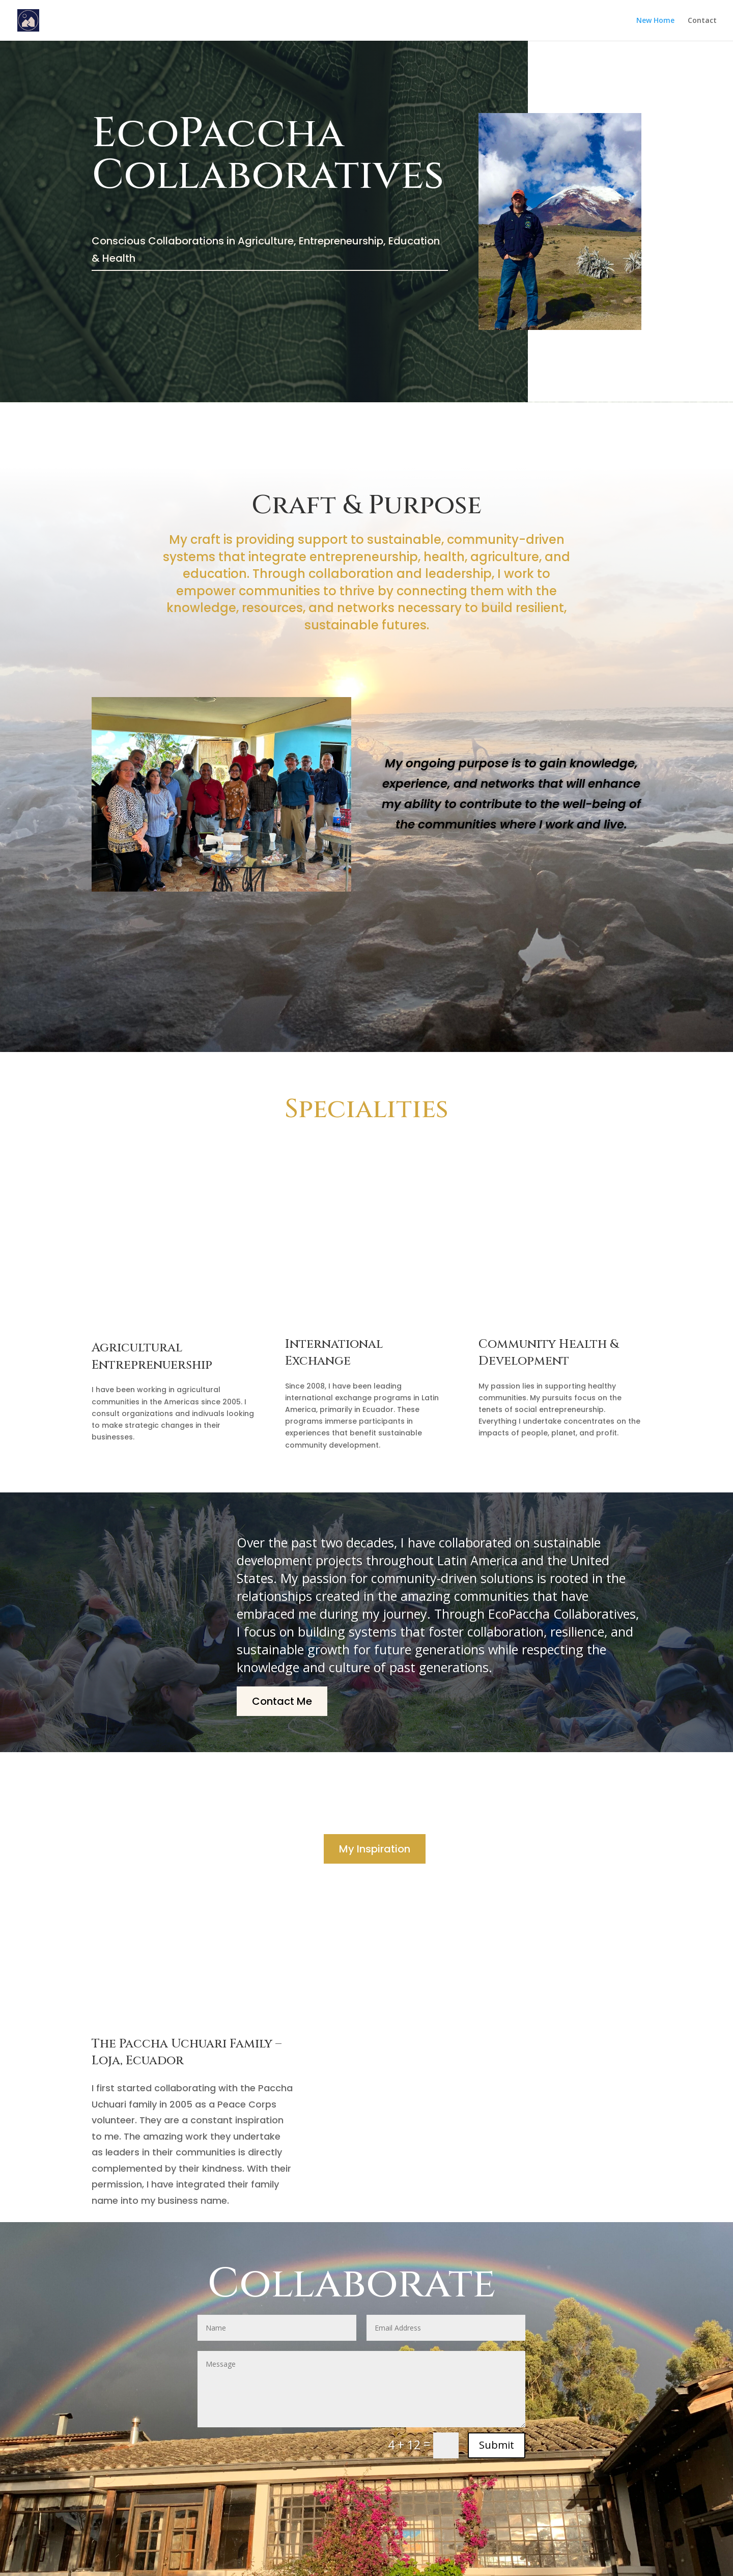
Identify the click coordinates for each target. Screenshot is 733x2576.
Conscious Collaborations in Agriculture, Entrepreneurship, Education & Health (266, 249)
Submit (496, 2445)
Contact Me (282, 1701)
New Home (655, 21)
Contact (702, 21)
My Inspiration (374, 1849)
